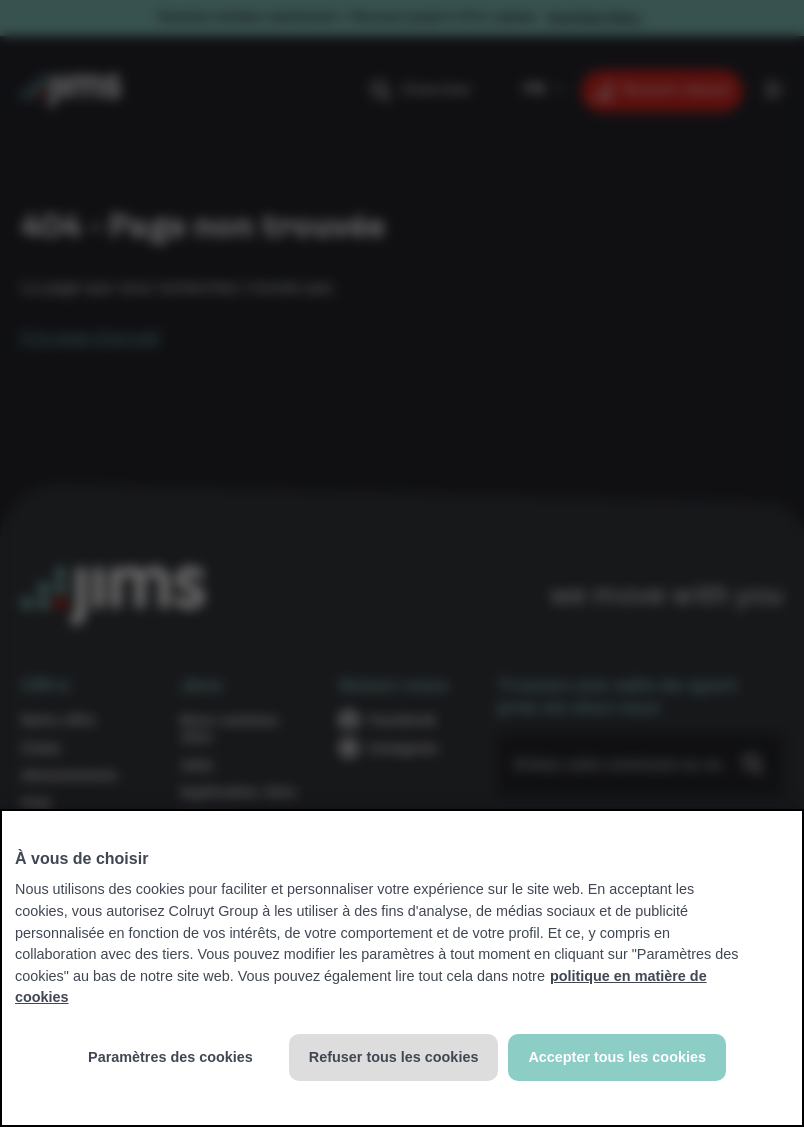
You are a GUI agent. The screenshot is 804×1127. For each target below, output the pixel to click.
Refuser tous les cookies (394, 1057)
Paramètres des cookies (170, 1057)
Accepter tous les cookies (617, 1057)
